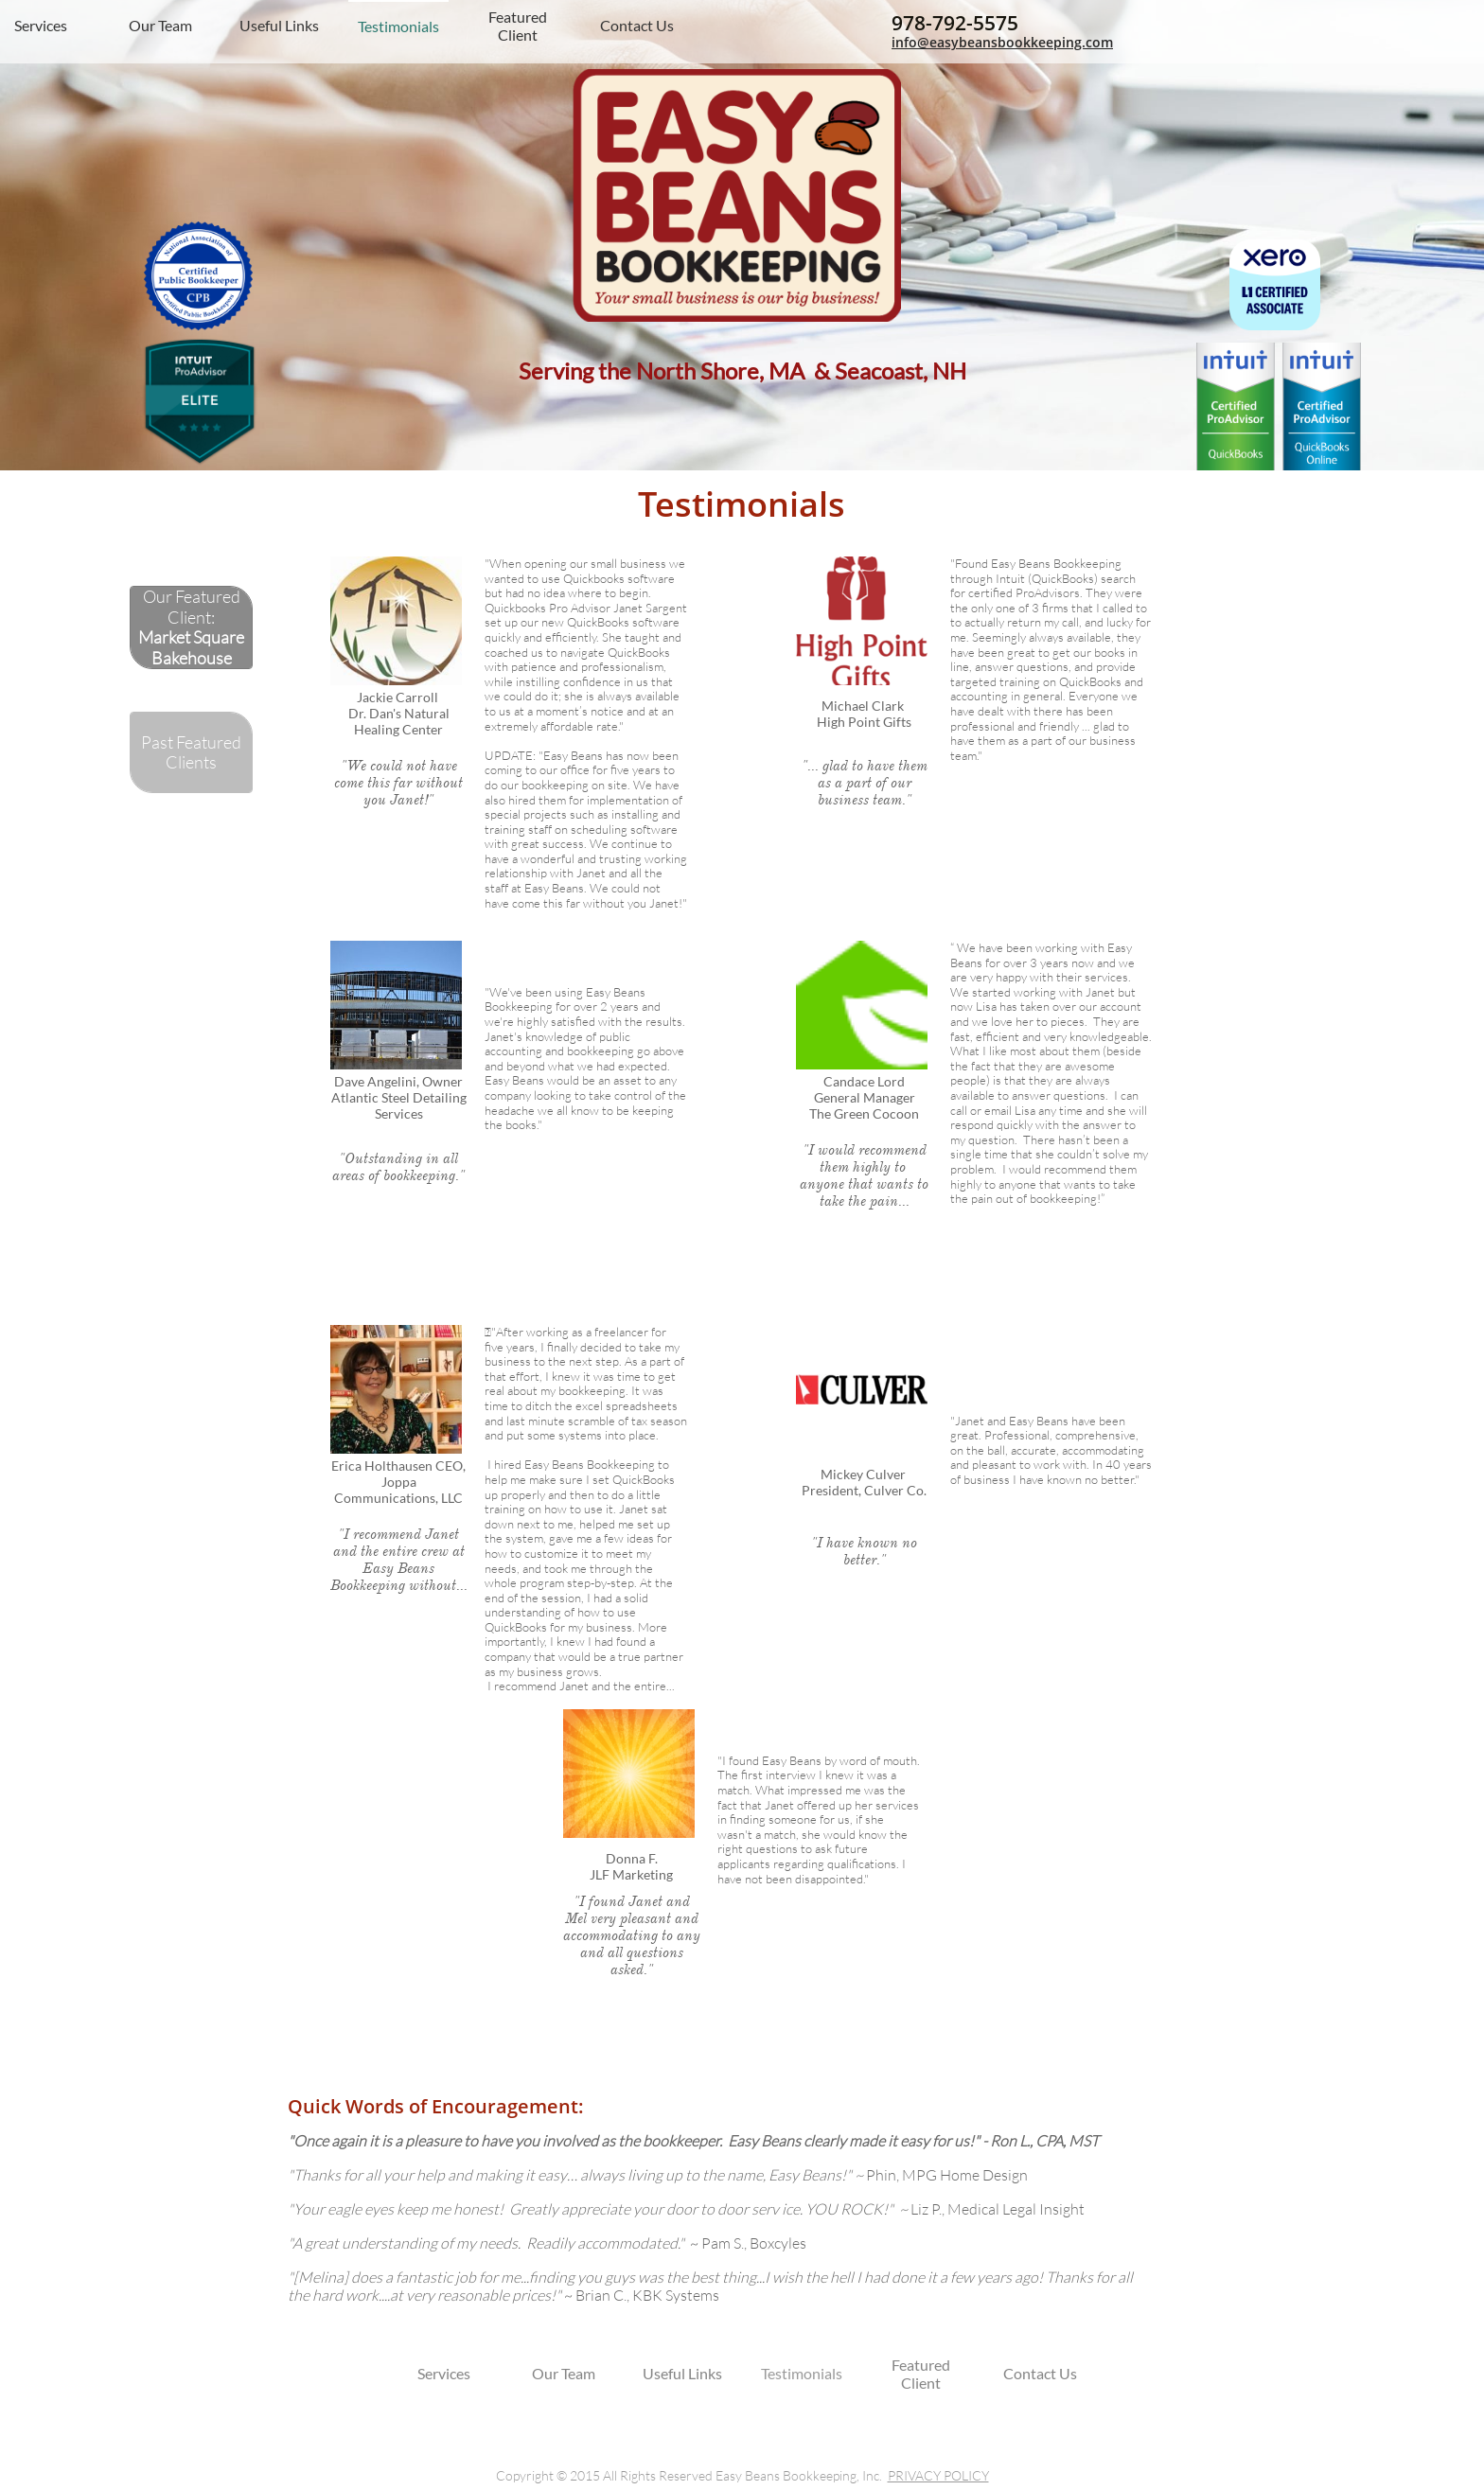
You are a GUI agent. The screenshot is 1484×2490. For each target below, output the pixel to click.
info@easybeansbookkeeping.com (1002, 42)
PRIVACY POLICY (938, 2475)
